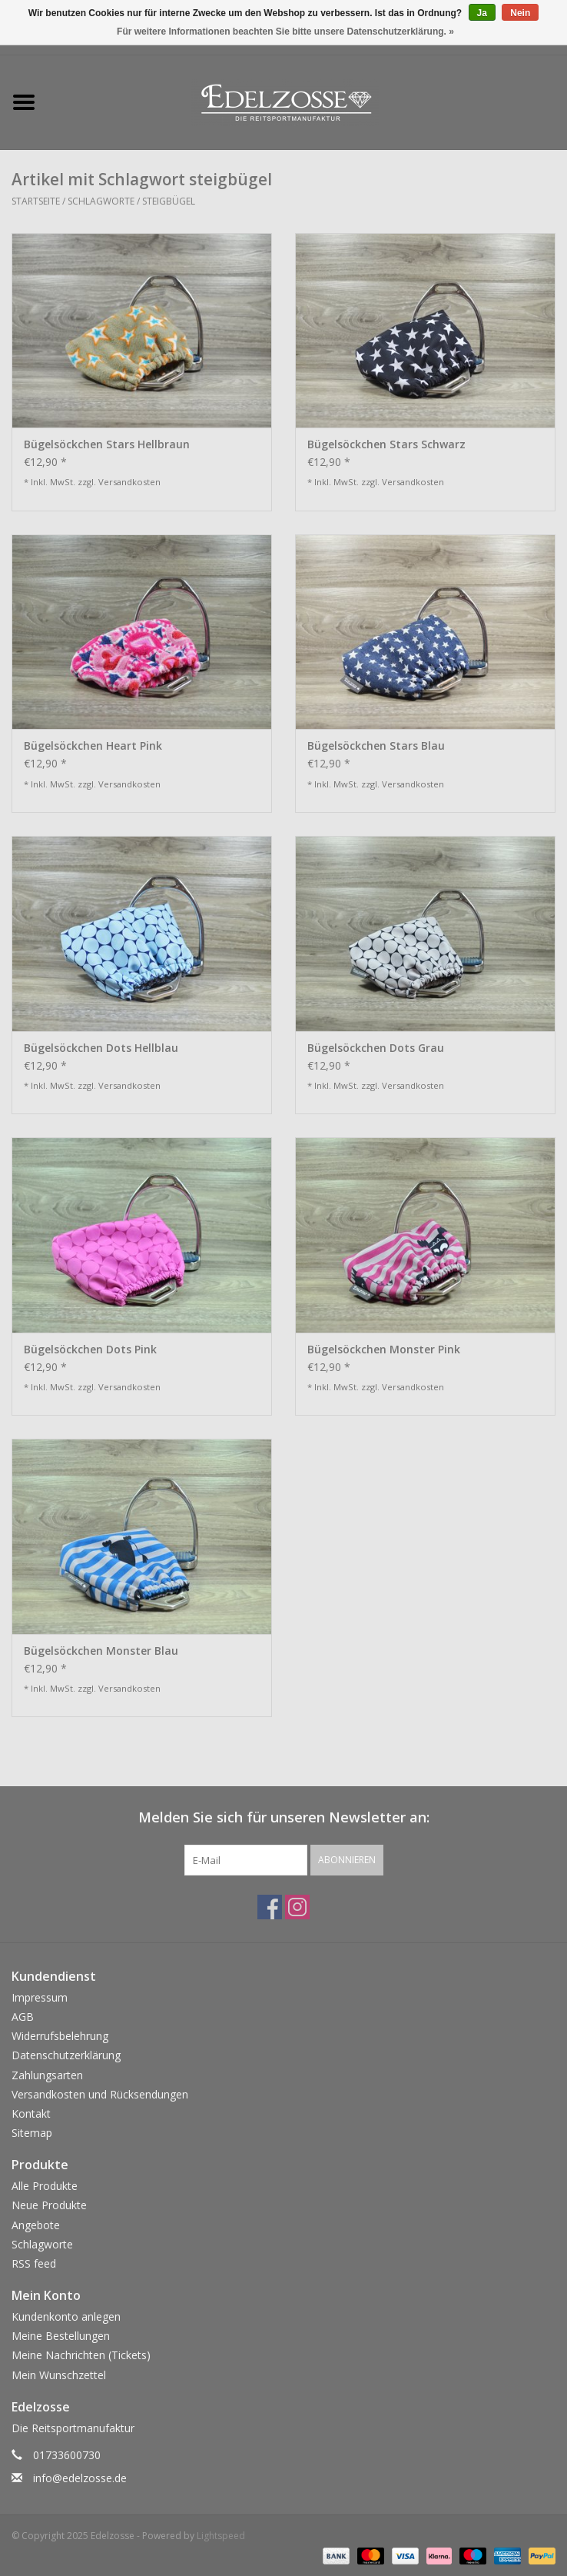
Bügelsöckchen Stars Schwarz (386, 444)
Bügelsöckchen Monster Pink (383, 1349)
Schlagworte (101, 201)
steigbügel (168, 201)
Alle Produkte (45, 2185)
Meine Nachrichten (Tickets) (81, 2355)
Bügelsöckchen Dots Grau (375, 1047)
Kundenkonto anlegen (66, 2316)
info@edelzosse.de (80, 2478)
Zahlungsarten (47, 2075)
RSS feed (34, 2263)
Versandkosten (129, 482)
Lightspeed (221, 2535)
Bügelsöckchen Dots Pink (90, 1349)
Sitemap (32, 2132)
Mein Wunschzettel (59, 2375)
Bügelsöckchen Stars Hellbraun (107, 444)
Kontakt (31, 2113)
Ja (482, 13)
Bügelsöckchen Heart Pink (93, 745)
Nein (520, 13)
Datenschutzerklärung (66, 2055)
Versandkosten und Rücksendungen (100, 2094)
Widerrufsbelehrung (60, 2036)
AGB (23, 2016)
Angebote (36, 2225)
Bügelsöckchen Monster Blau (101, 1650)
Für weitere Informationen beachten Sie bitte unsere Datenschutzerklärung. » (285, 31)
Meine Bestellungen (61, 2335)
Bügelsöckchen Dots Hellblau (101, 1047)
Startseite (36, 201)
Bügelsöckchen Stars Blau (376, 745)
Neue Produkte (49, 2205)
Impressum (40, 1997)
